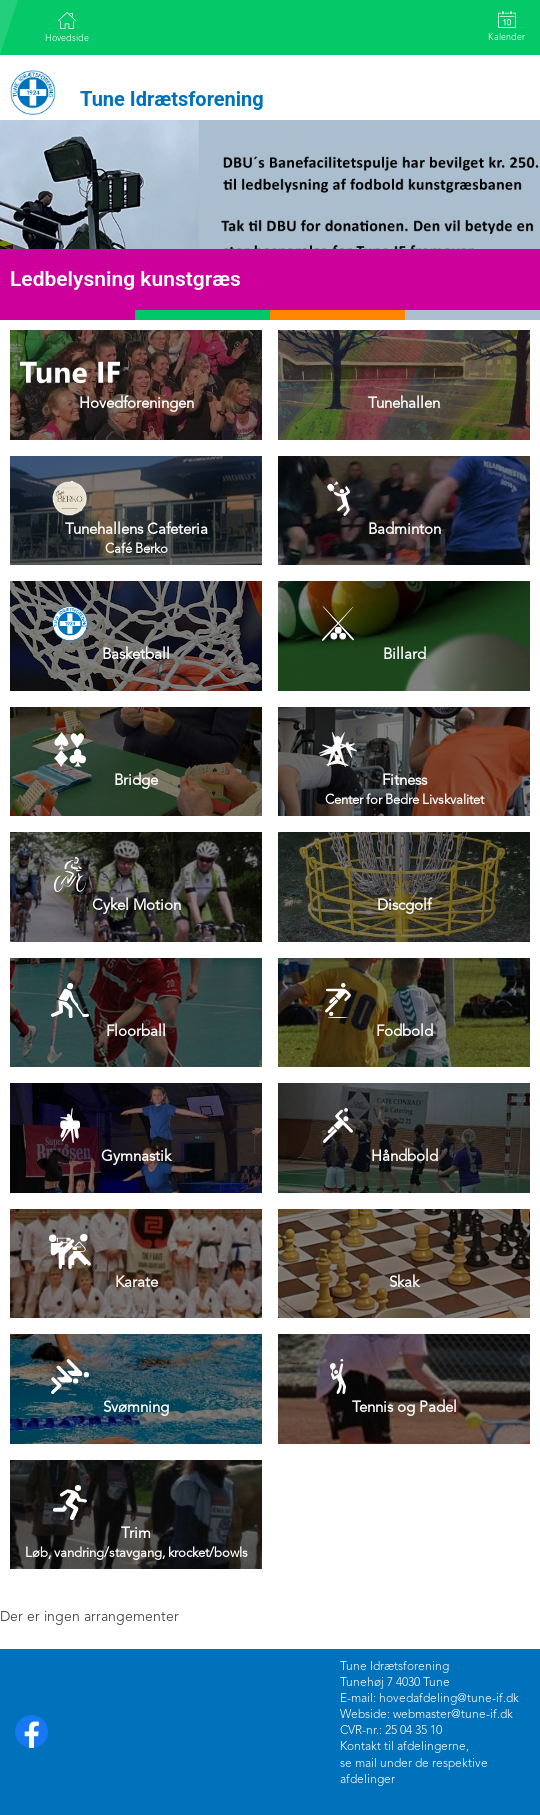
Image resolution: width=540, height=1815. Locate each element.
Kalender (506, 26)
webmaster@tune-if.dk (453, 1715)
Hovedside (67, 27)
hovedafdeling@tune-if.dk (449, 1699)
